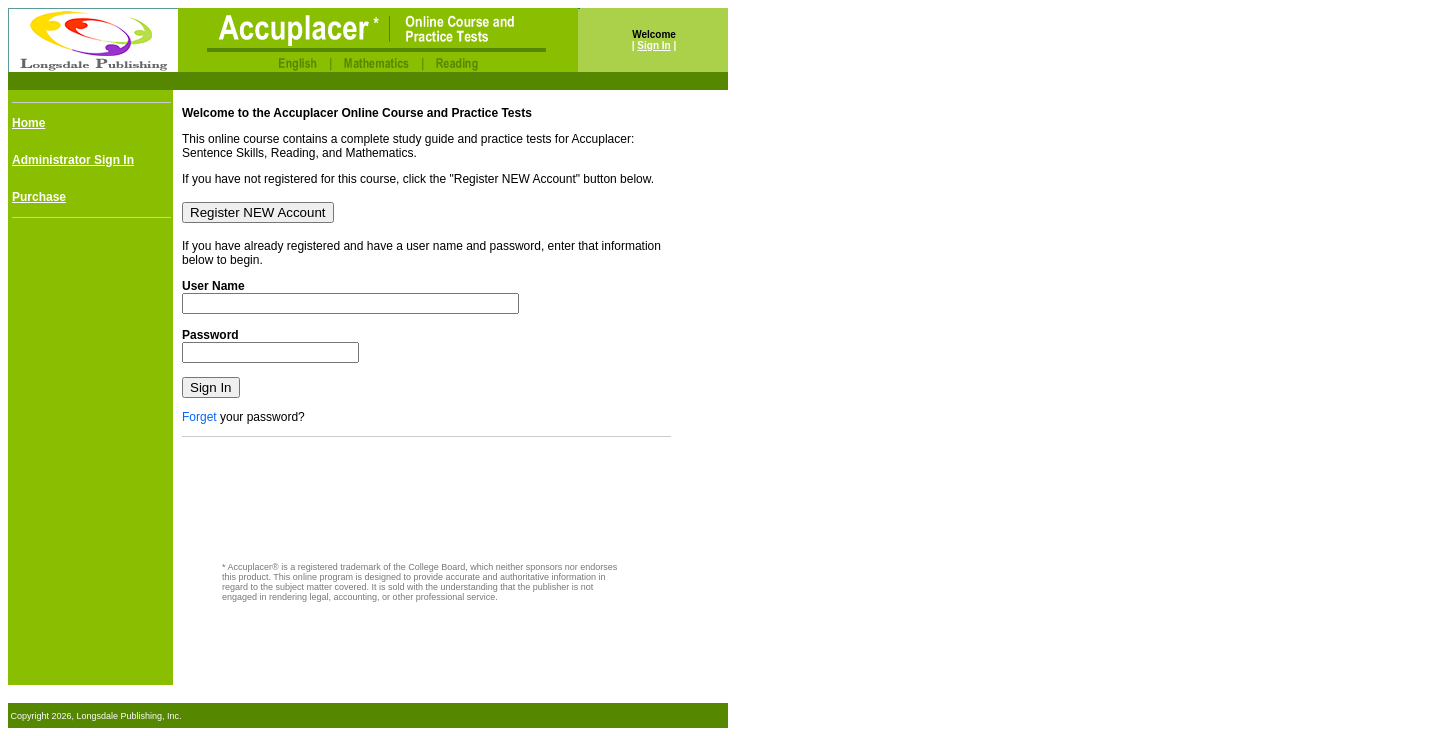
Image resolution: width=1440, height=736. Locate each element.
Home (28, 123)
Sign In (653, 45)
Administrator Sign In (73, 160)
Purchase (39, 197)
